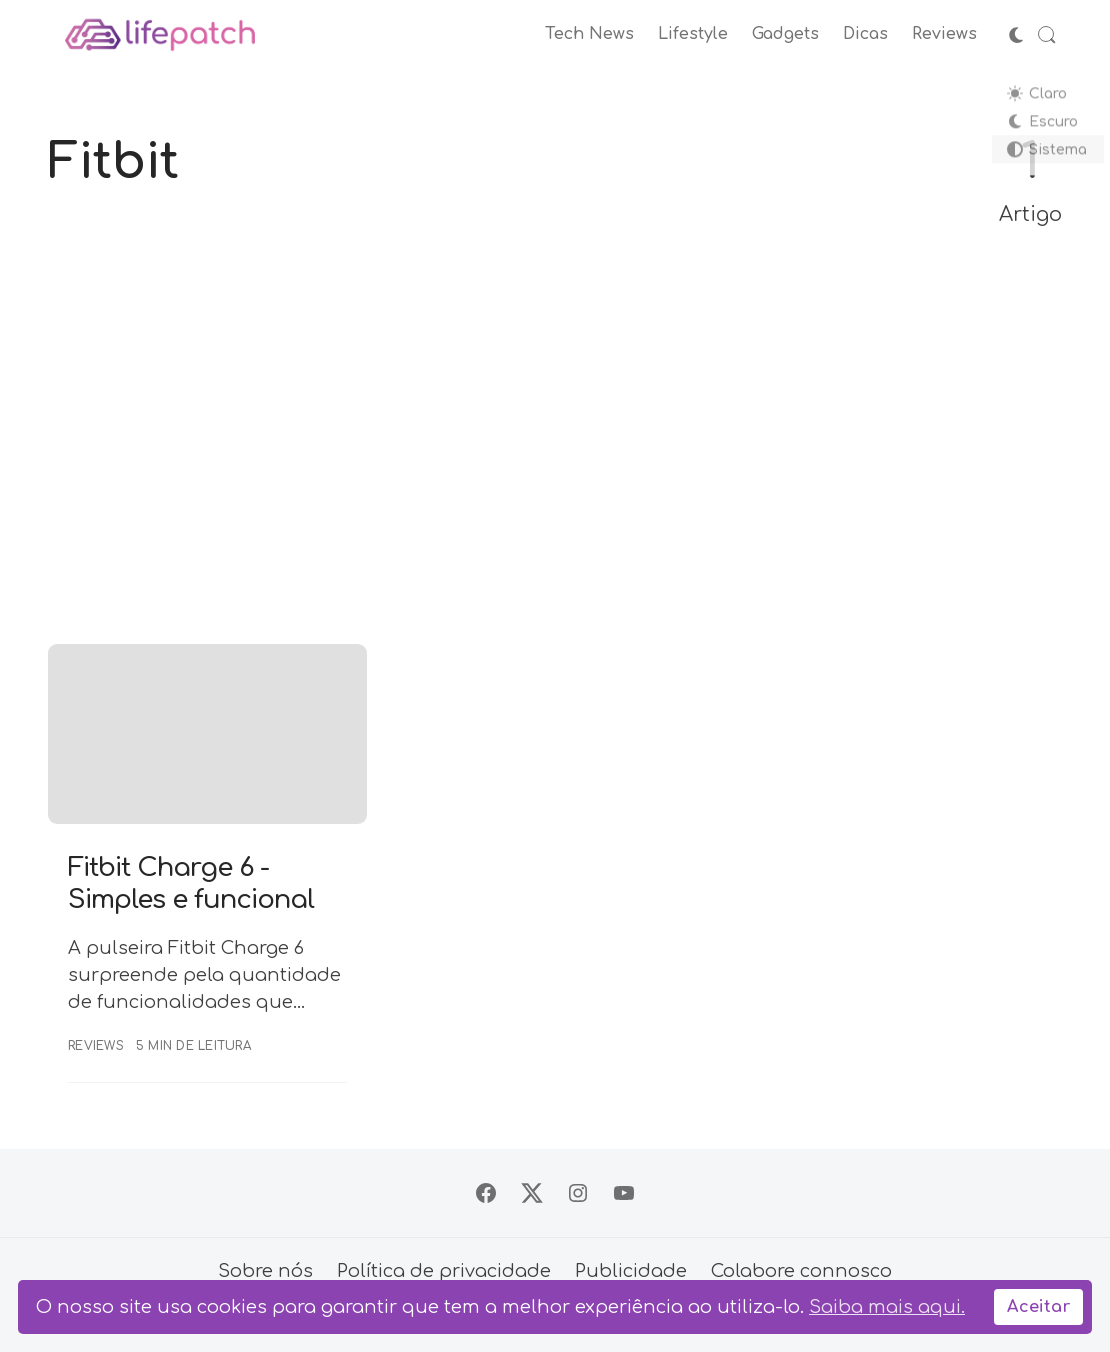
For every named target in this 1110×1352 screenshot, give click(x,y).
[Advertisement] (555, 438)
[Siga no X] (532, 1193)
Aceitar (1038, 1307)
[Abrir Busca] (1047, 35)
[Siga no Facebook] (486, 1193)
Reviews (96, 1046)
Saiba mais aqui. (887, 1307)
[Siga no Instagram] (578, 1193)
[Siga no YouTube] (624, 1193)
